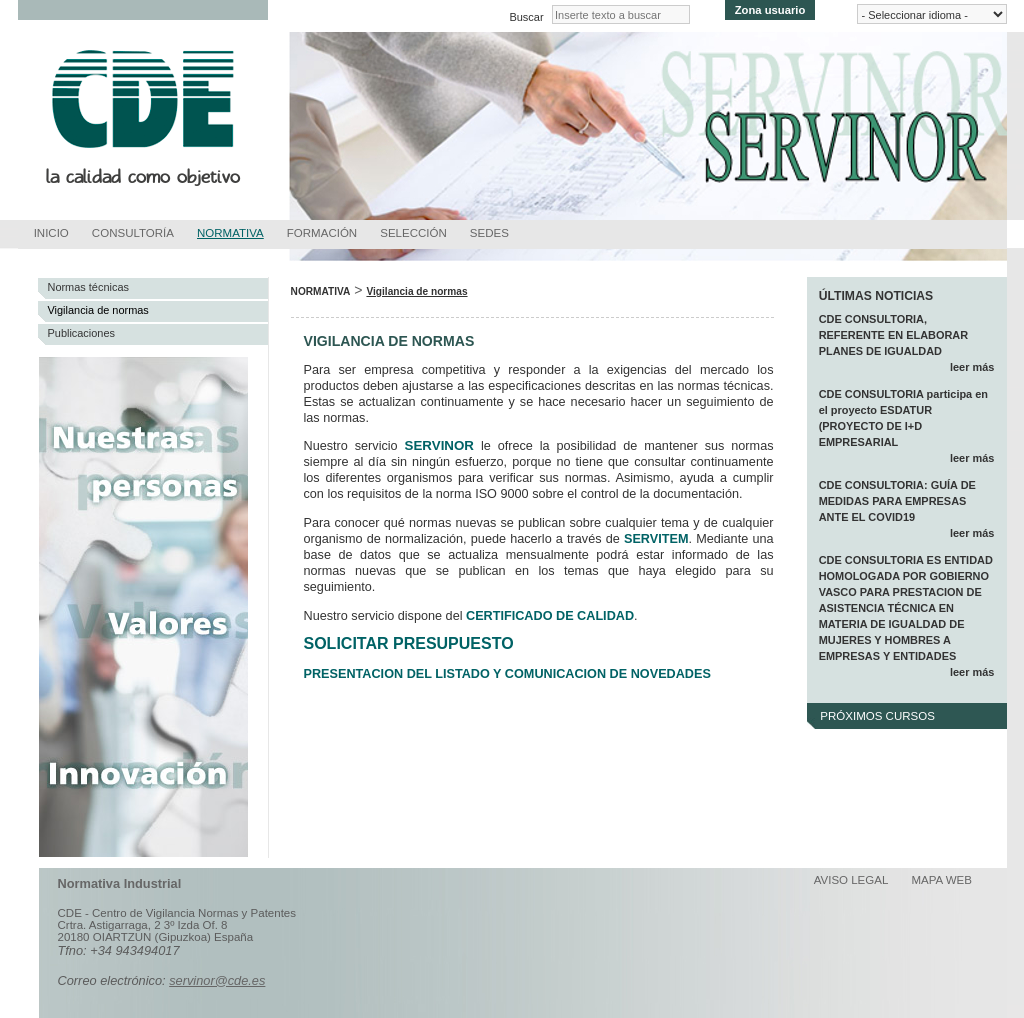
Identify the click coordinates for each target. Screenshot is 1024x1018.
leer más (972, 367)
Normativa (230, 233)
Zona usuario (770, 10)
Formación (322, 233)
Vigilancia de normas (98, 310)
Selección (413, 233)
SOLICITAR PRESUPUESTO (409, 643)
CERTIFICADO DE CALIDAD (550, 616)
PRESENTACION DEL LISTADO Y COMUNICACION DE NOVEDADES (507, 674)
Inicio (51, 233)
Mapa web (941, 880)
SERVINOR (439, 445)
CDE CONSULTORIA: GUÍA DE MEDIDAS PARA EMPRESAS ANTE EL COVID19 (897, 501)
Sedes (489, 233)
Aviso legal (851, 880)
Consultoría (133, 233)
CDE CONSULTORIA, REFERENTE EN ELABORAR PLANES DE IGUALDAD (894, 335)
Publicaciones (82, 333)
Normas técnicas (88, 287)
